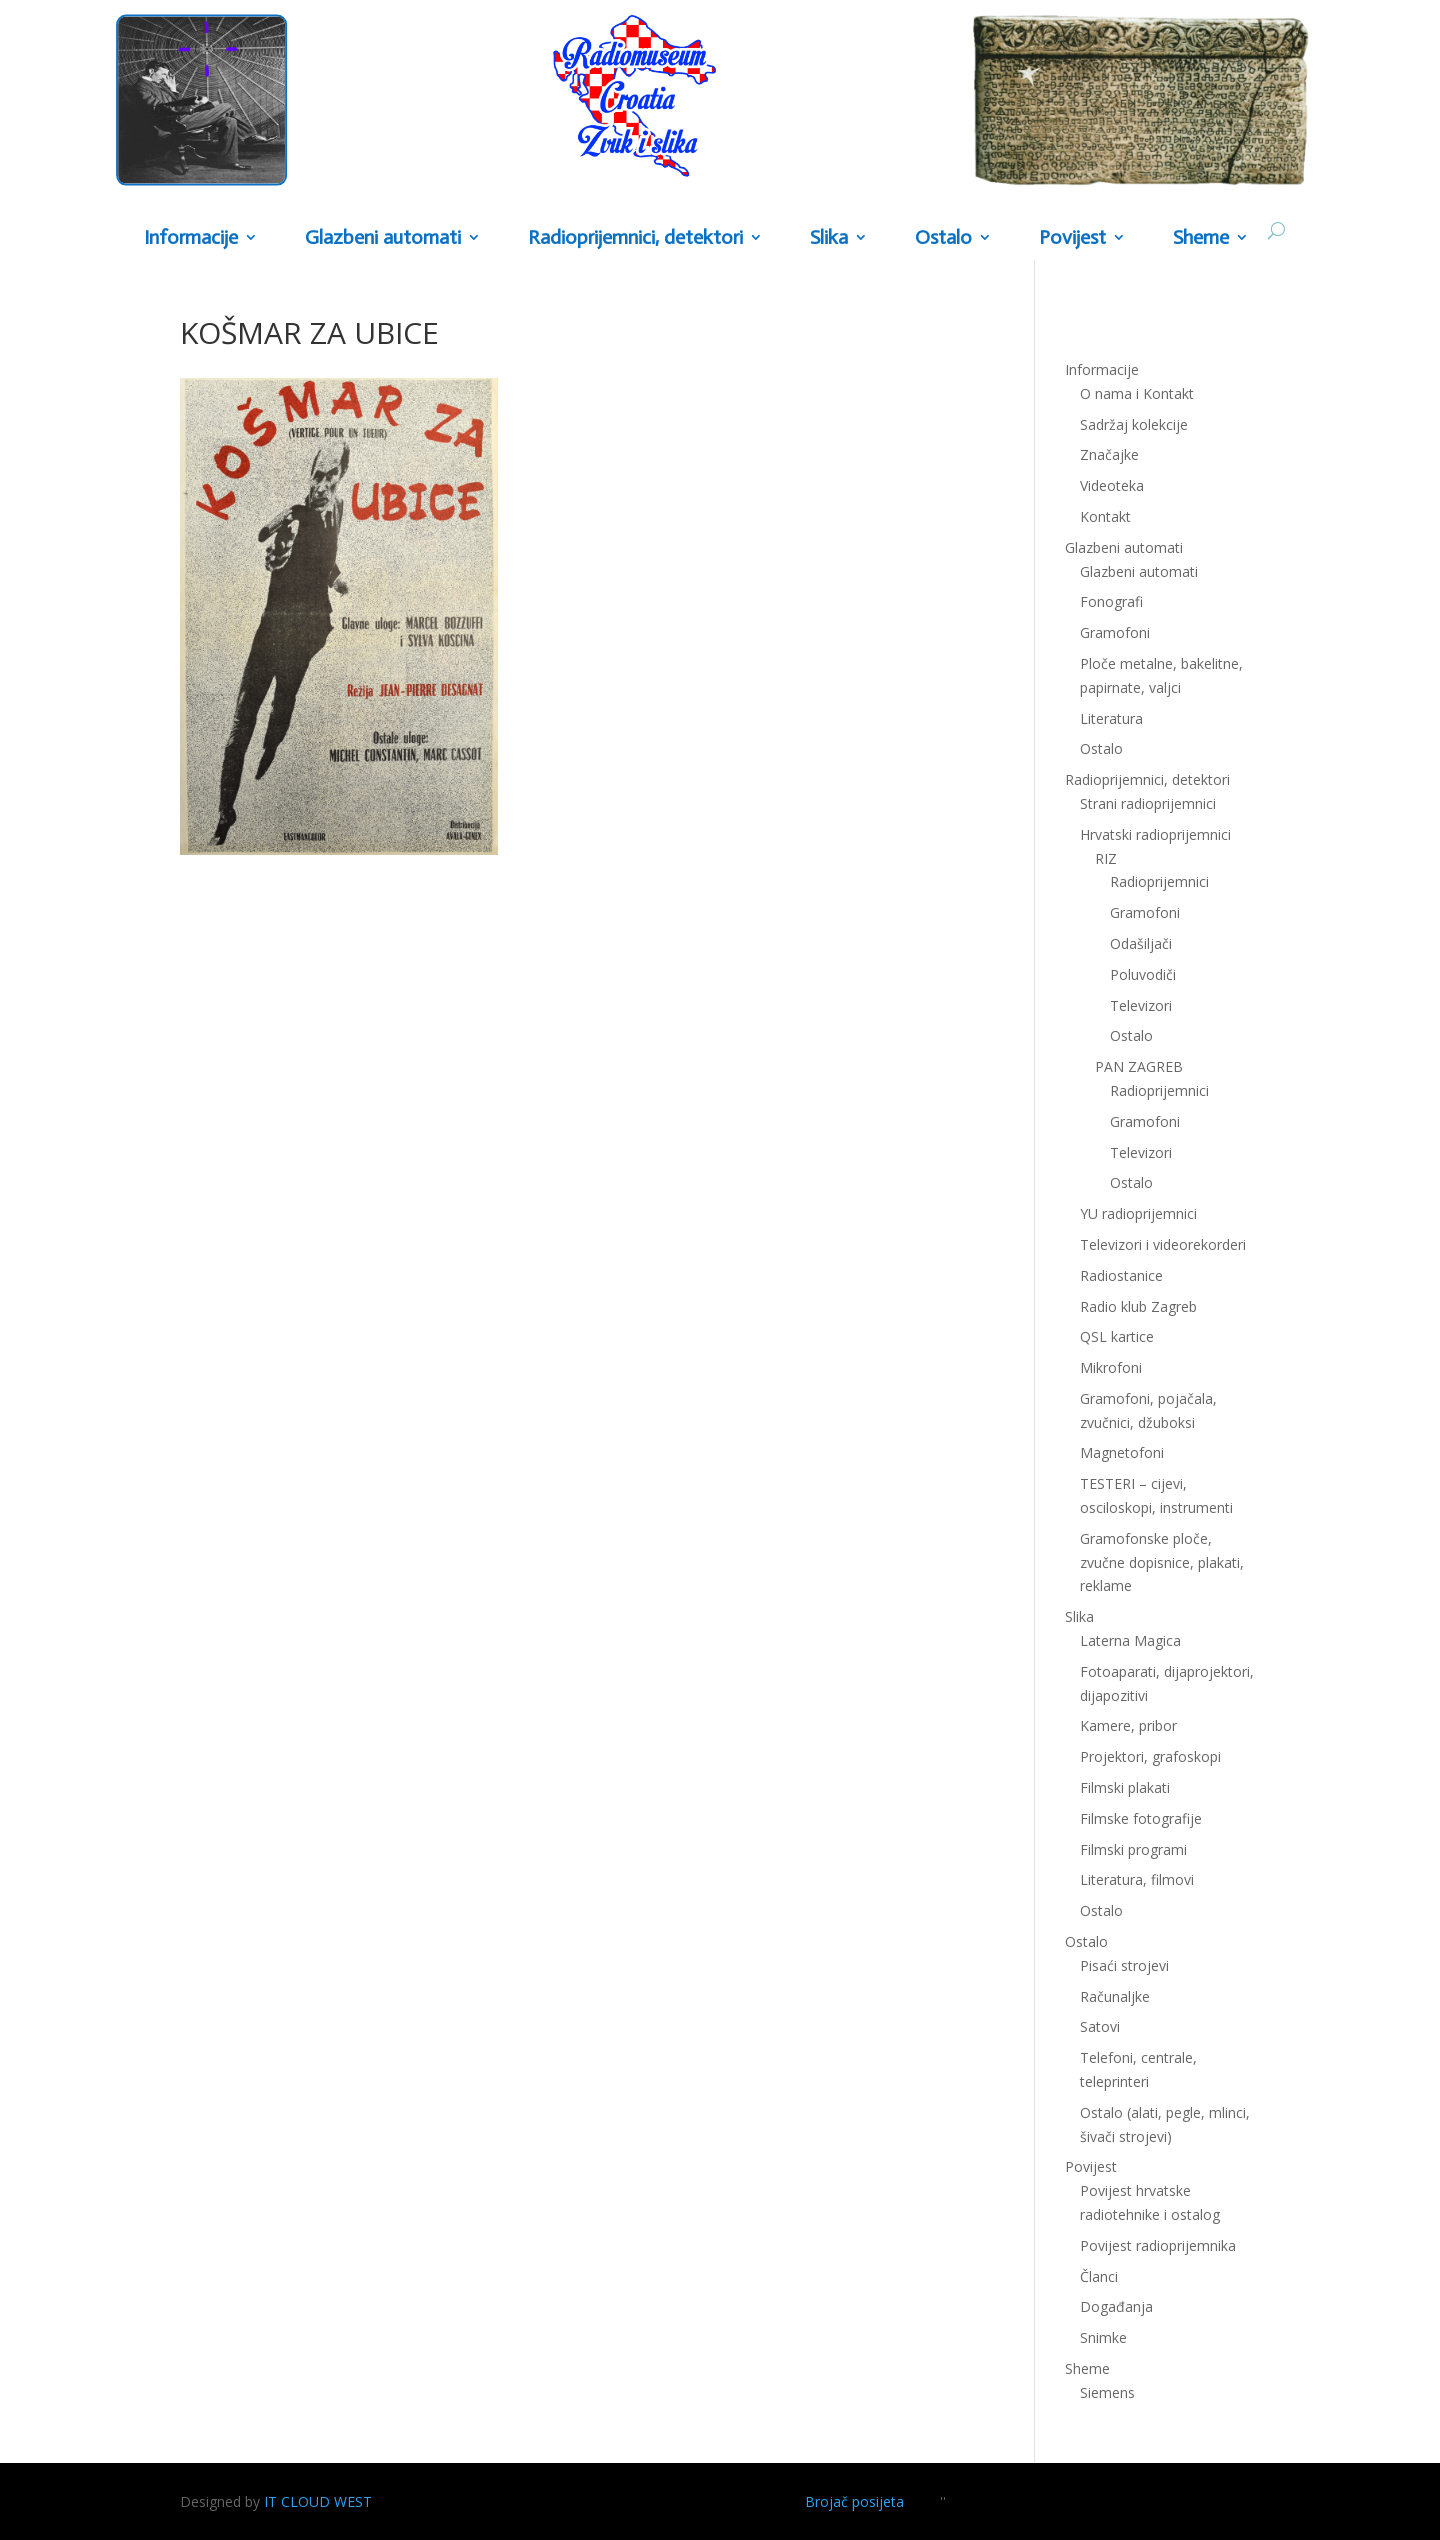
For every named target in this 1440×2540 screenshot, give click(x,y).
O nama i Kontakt (1137, 393)
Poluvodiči (1143, 974)
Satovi (1100, 2026)
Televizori (1141, 1005)
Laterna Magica (1130, 1640)
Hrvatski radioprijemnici (1155, 834)
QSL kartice (1117, 1336)
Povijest (1072, 238)
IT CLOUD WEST (318, 2501)
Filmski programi (1133, 1849)
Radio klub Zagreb (1138, 1306)
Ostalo (943, 238)
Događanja (1116, 2306)
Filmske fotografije (1141, 1818)
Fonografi (1111, 601)
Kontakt (1105, 516)
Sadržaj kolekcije (1134, 424)
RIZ (1106, 858)
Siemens (1107, 2392)
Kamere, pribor (1128, 1725)
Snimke (1103, 2337)
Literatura (1111, 718)
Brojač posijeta (854, 2501)
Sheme (1201, 238)
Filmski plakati (1125, 1787)
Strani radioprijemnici (1148, 803)
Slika (829, 238)
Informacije (191, 238)
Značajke (1109, 454)
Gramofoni (1115, 632)
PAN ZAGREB (1139, 1066)
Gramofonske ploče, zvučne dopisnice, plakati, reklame (1162, 1562)
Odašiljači (1141, 943)
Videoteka (1112, 485)
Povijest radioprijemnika (1158, 2245)
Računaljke (1115, 1996)
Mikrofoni (1111, 1367)
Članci (1099, 2276)
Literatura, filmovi (1137, 1879)
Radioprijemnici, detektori (635, 238)
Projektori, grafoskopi (1150, 1756)
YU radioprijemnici (1138, 1213)
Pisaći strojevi (1124, 1965)
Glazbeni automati (383, 238)
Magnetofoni (1122, 1452)
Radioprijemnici (1159, 881)
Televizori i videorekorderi (1163, 1244)
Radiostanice (1121, 1275)
